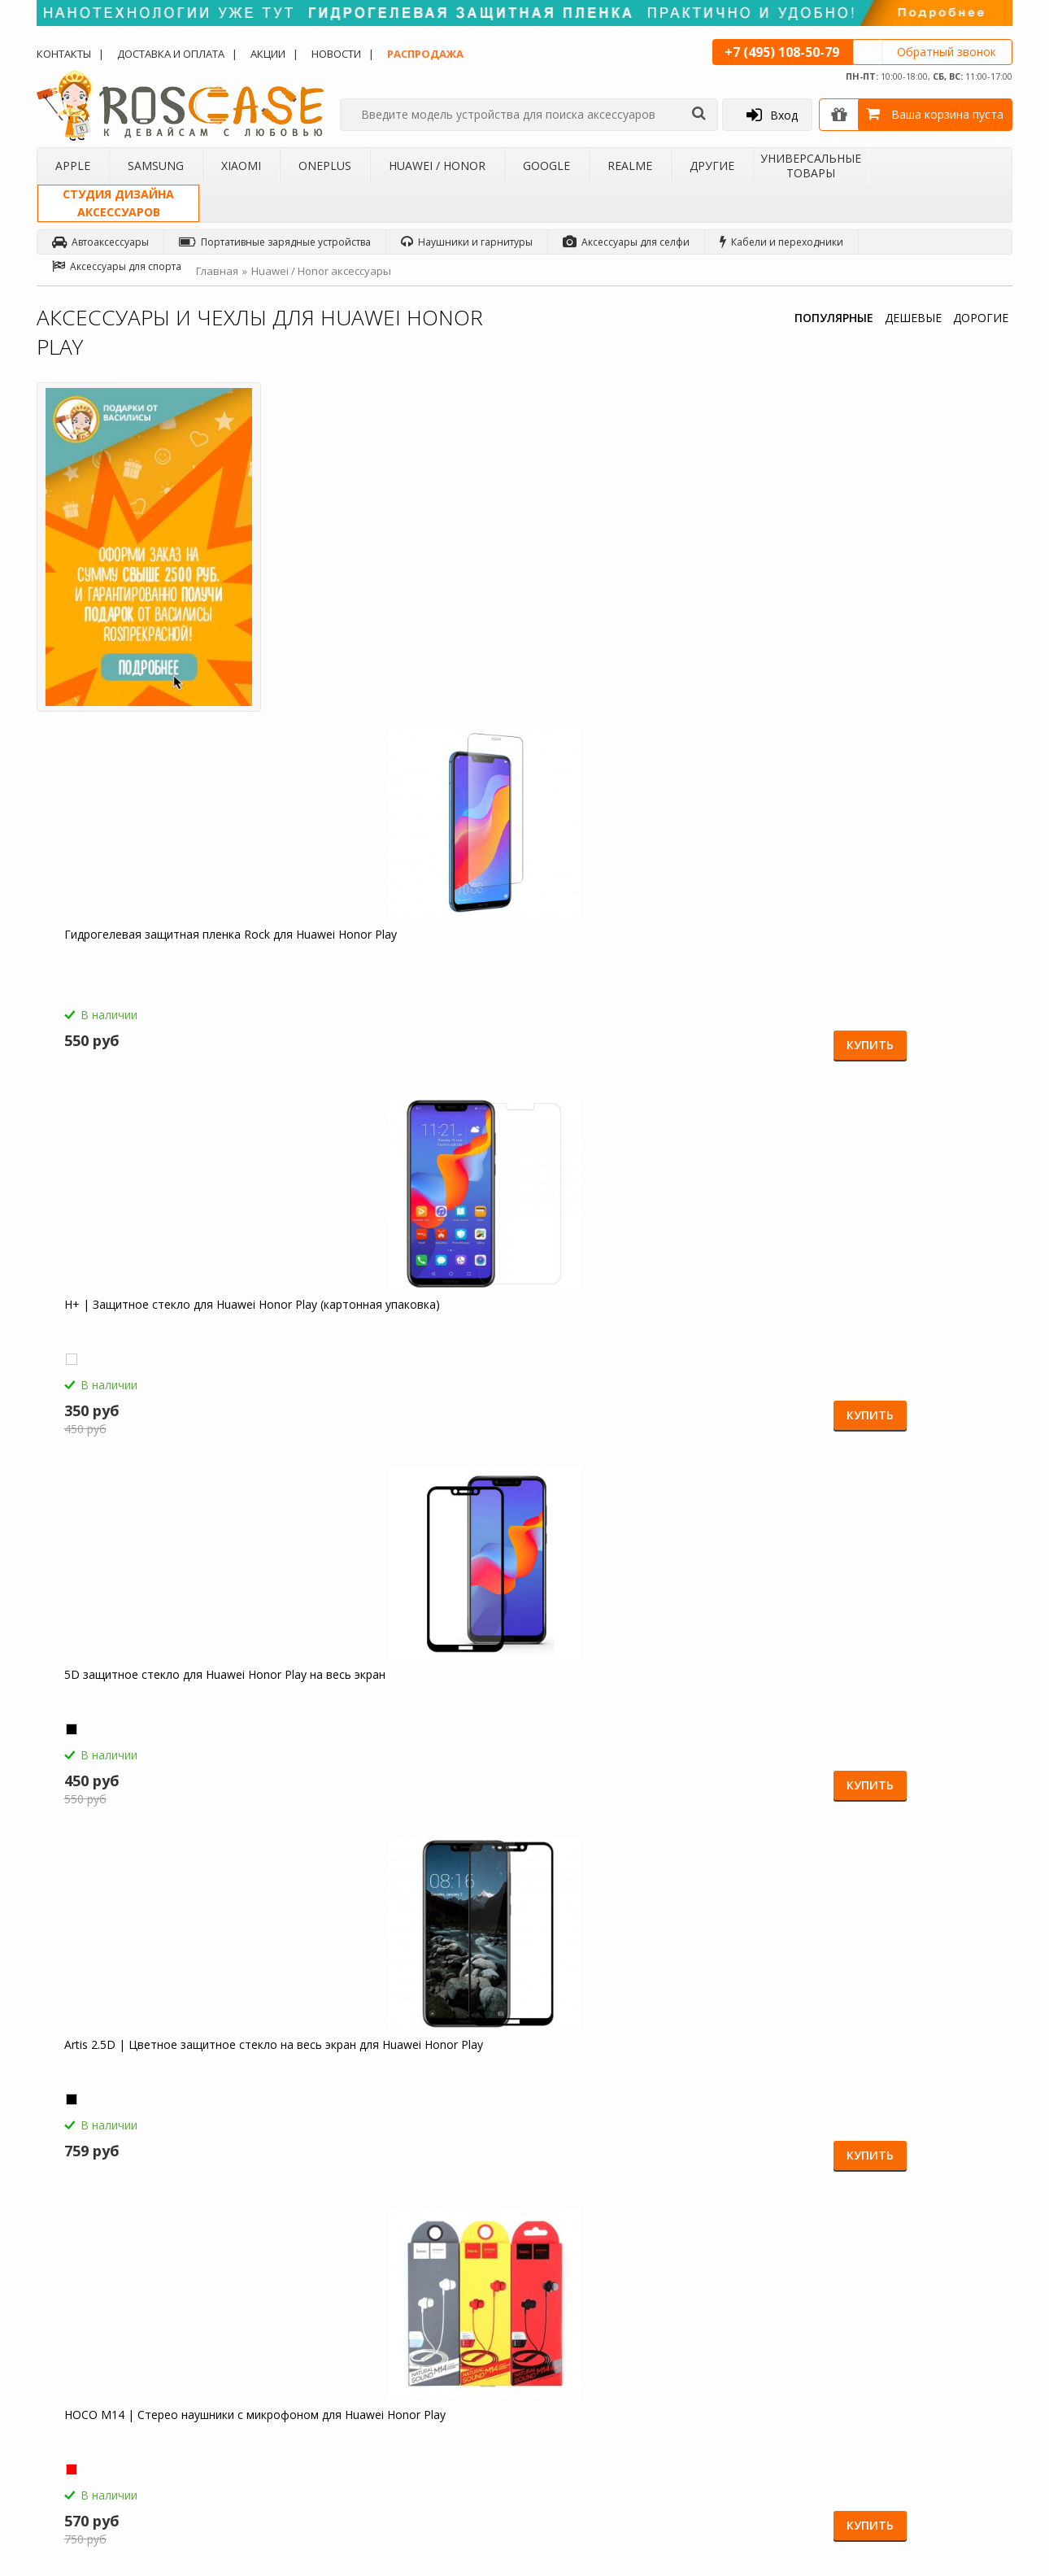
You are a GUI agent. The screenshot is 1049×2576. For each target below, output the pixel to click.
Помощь (408, 2312)
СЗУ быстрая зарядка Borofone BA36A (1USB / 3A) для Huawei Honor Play (889, 982)
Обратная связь (767, 2432)
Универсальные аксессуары (116, 2458)
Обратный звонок (946, 51)
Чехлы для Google (261, 2396)
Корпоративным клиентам (113, 2417)
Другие (712, 165)
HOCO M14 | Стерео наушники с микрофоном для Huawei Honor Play (400, 974)
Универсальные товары (810, 165)
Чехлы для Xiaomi (260, 2332)
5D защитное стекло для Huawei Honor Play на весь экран (871, 604)
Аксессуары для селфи (626, 242)
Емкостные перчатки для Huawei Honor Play (391, 1344)
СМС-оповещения (430, 2332)
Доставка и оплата (170, 53)
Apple (72, 165)
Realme (629, 165)
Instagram (950, 2420)
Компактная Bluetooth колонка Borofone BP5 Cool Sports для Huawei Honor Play (631, 1352)
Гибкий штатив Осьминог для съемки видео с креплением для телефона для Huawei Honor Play (392, 1722)
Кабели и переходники (781, 242)
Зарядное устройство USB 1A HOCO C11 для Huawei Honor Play (889, 1344)
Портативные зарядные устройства (275, 242)
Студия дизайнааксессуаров (118, 203)
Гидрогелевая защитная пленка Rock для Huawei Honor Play (382, 604)
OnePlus (324, 165)
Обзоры (576, 2291)
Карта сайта (415, 2410)
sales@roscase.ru (597, 2393)
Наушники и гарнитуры (467, 242)
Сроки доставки (425, 2388)
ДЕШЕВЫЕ (913, 317)
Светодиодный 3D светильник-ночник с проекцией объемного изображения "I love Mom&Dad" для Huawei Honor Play (158, 1722)
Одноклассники (965, 2297)
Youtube (946, 2482)
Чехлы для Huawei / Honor (280, 2375)
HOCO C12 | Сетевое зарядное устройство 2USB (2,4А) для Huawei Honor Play (155, 1352)
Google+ (947, 2451)
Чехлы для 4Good (260, 2437)
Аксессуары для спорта (116, 266)
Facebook (950, 2327)
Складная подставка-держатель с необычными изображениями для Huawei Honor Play (638, 1722)
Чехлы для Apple (258, 2291)
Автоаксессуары (100, 242)
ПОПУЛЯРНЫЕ (833, 317)
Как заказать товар (432, 2291)
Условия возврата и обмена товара (454, 2360)
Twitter (943, 2389)
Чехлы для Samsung (264, 2312)
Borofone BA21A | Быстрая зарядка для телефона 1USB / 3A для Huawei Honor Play (645, 982)
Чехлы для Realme (261, 2417)
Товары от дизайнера (102, 2437)
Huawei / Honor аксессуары (321, 271)
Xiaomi (241, 165)
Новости (336, 53)
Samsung (156, 165)
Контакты (64, 53)
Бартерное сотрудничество (115, 2396)
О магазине (77, 2291)
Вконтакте (951, 2358)
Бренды (68, 2375)
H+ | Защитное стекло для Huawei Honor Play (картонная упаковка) (633, 604)
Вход (772, 115)
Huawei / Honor (437, 165)
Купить (460, 707)
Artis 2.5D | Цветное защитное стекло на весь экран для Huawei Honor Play (148, 982)
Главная (217, 271)
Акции (267, 53)
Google (546, 165)
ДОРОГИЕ (980, 317)
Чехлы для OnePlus (263, 2353)
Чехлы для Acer (254, 2458)
